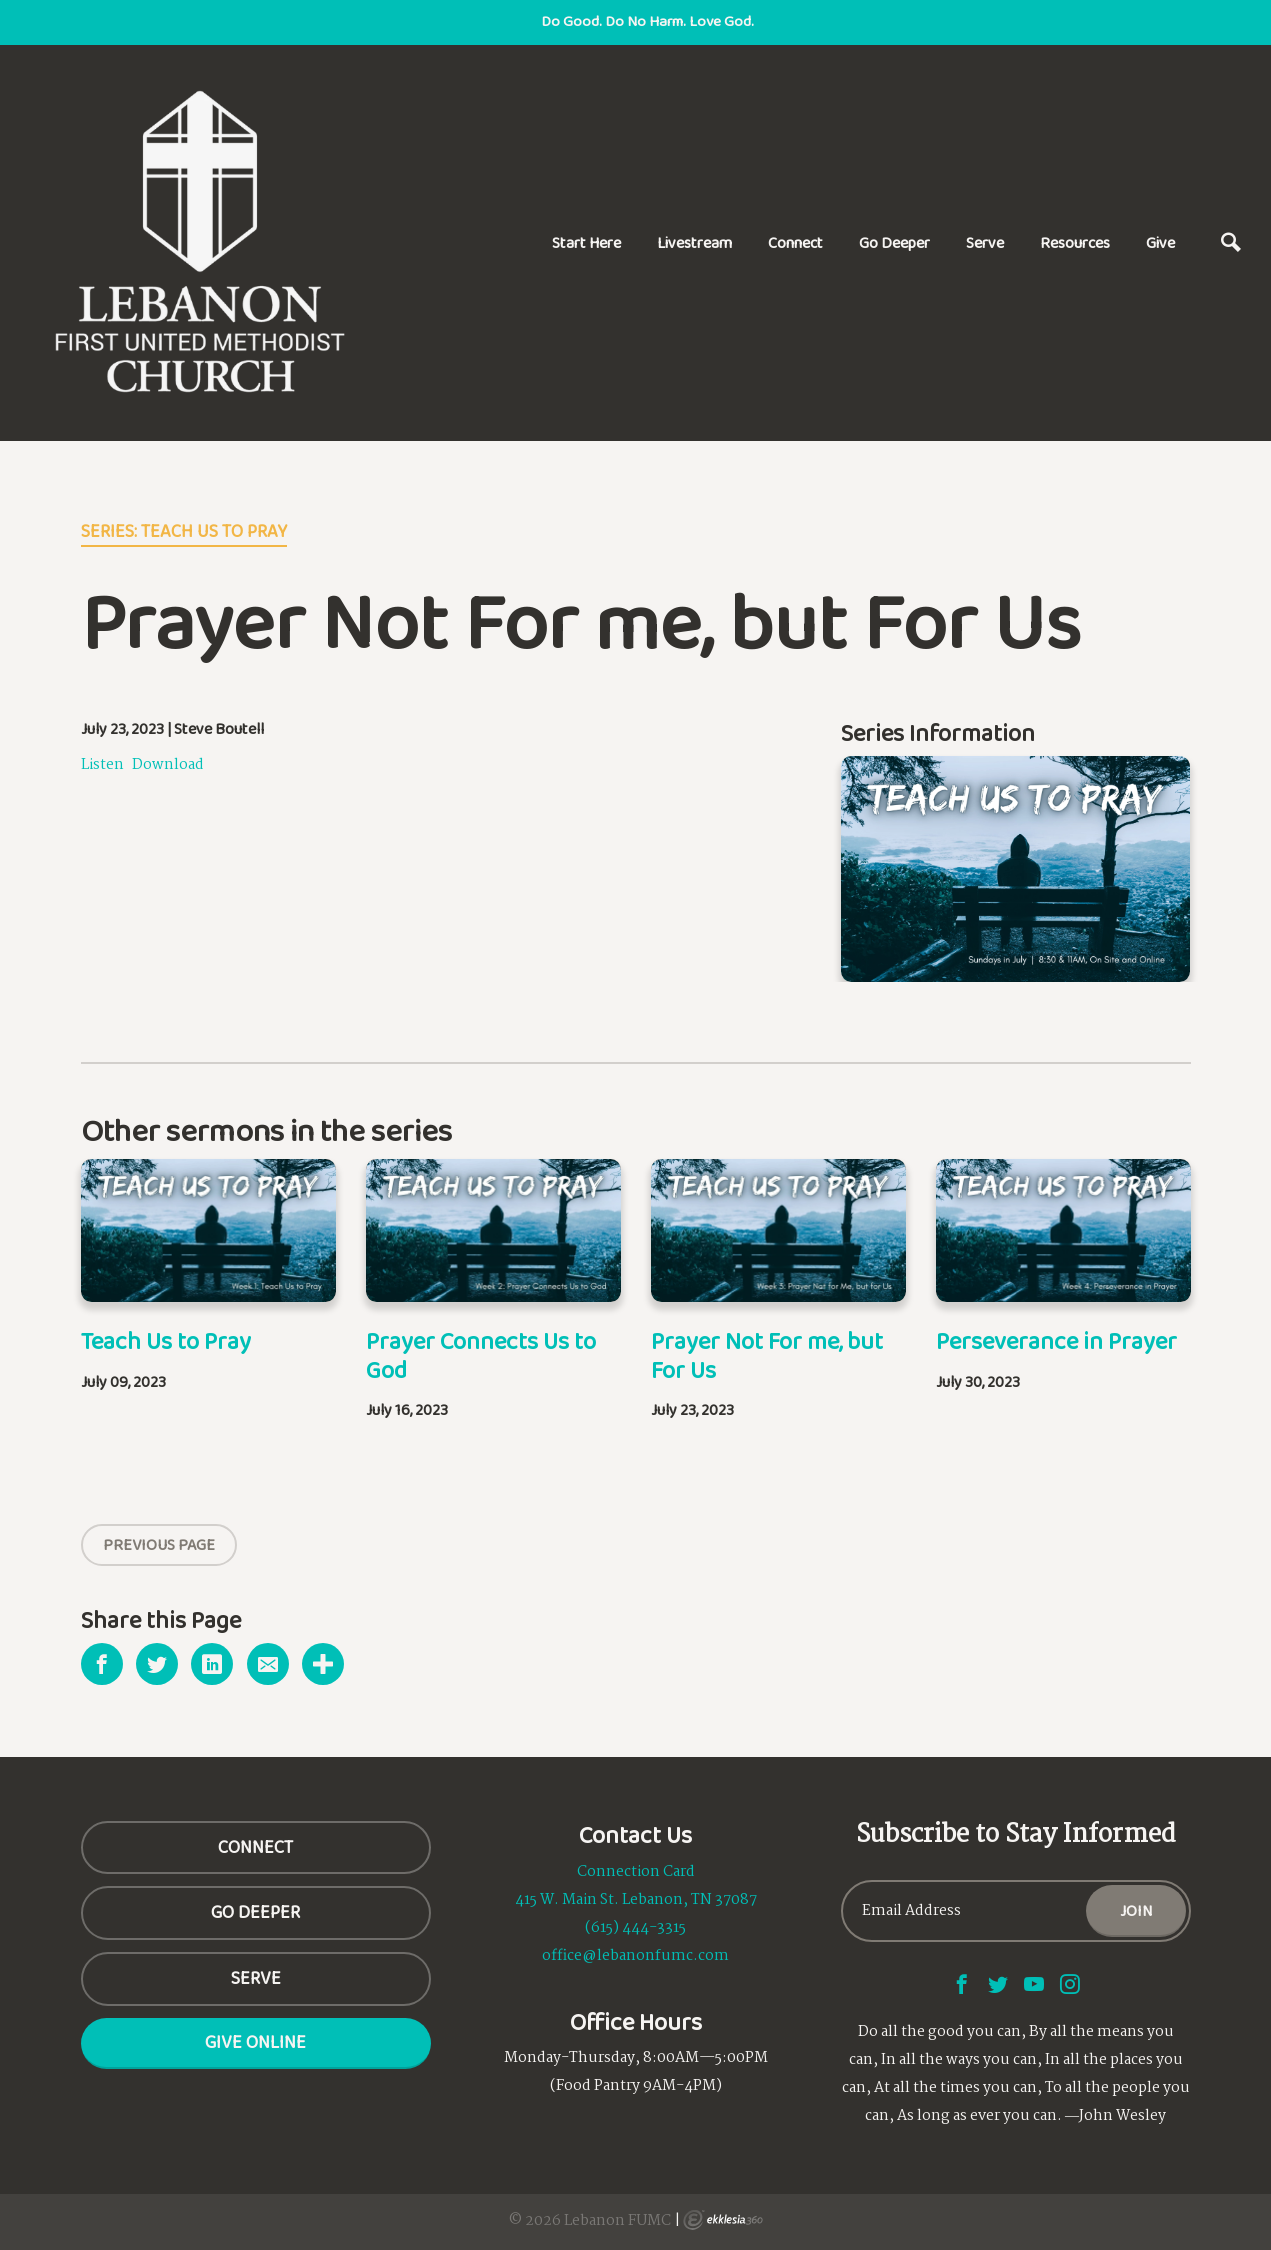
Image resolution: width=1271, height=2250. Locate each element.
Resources (1075, 242)
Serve (985, 242)
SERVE (256, 1978)
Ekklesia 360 (723, 2220)
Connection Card (636, 1872)
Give (1160, 242)
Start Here (586, 242)
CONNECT (255, 1847)
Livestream (694, 242)
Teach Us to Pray (166, 1340)
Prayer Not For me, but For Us (767, 1355)
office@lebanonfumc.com (635, 1956)
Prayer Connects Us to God (481, 1355)
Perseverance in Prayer (1056, 1340)
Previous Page (159, 1544)
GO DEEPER (255, 1912)
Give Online (255, 2042)
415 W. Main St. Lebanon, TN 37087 (636, 1900)
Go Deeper (894, 242)
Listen (102, 765)
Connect (795, 242)
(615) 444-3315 (635, 1928)
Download (168, 765)
